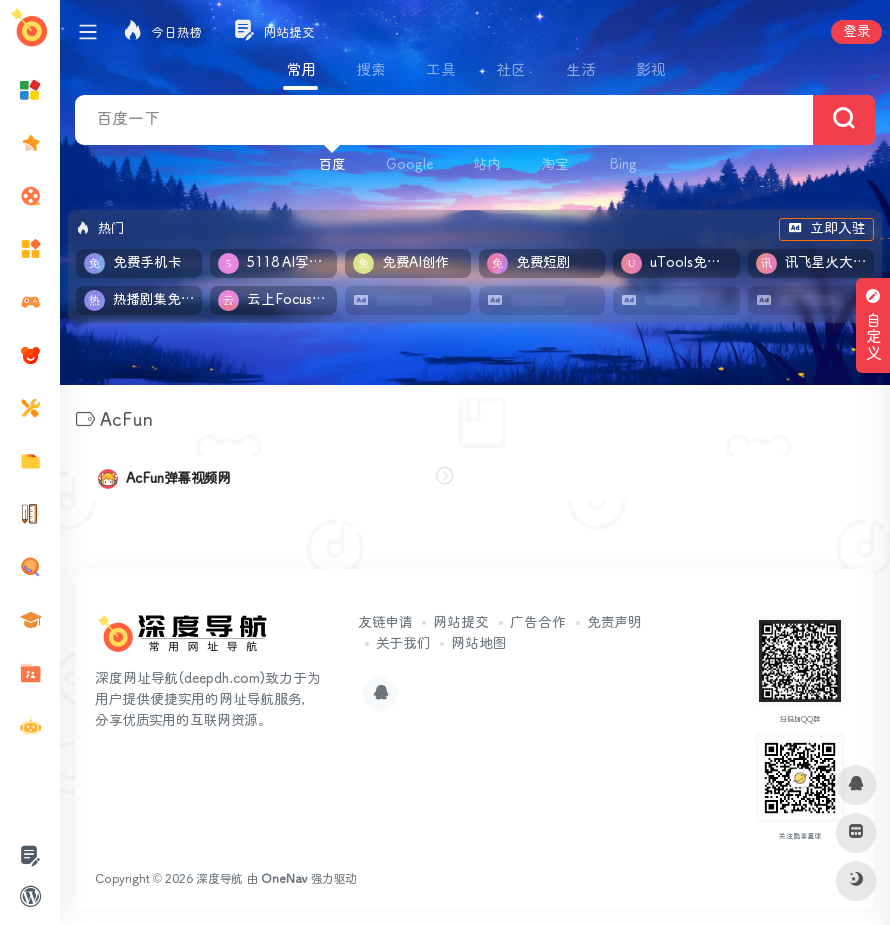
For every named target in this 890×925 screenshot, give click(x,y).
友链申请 (385, 623)
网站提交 (461, 623)
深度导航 (219, 879)
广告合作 (538, 623)
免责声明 (614, 623)
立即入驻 (826, 229)
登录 (856, 32)
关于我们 (403, 644)
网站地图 (478, 644)
